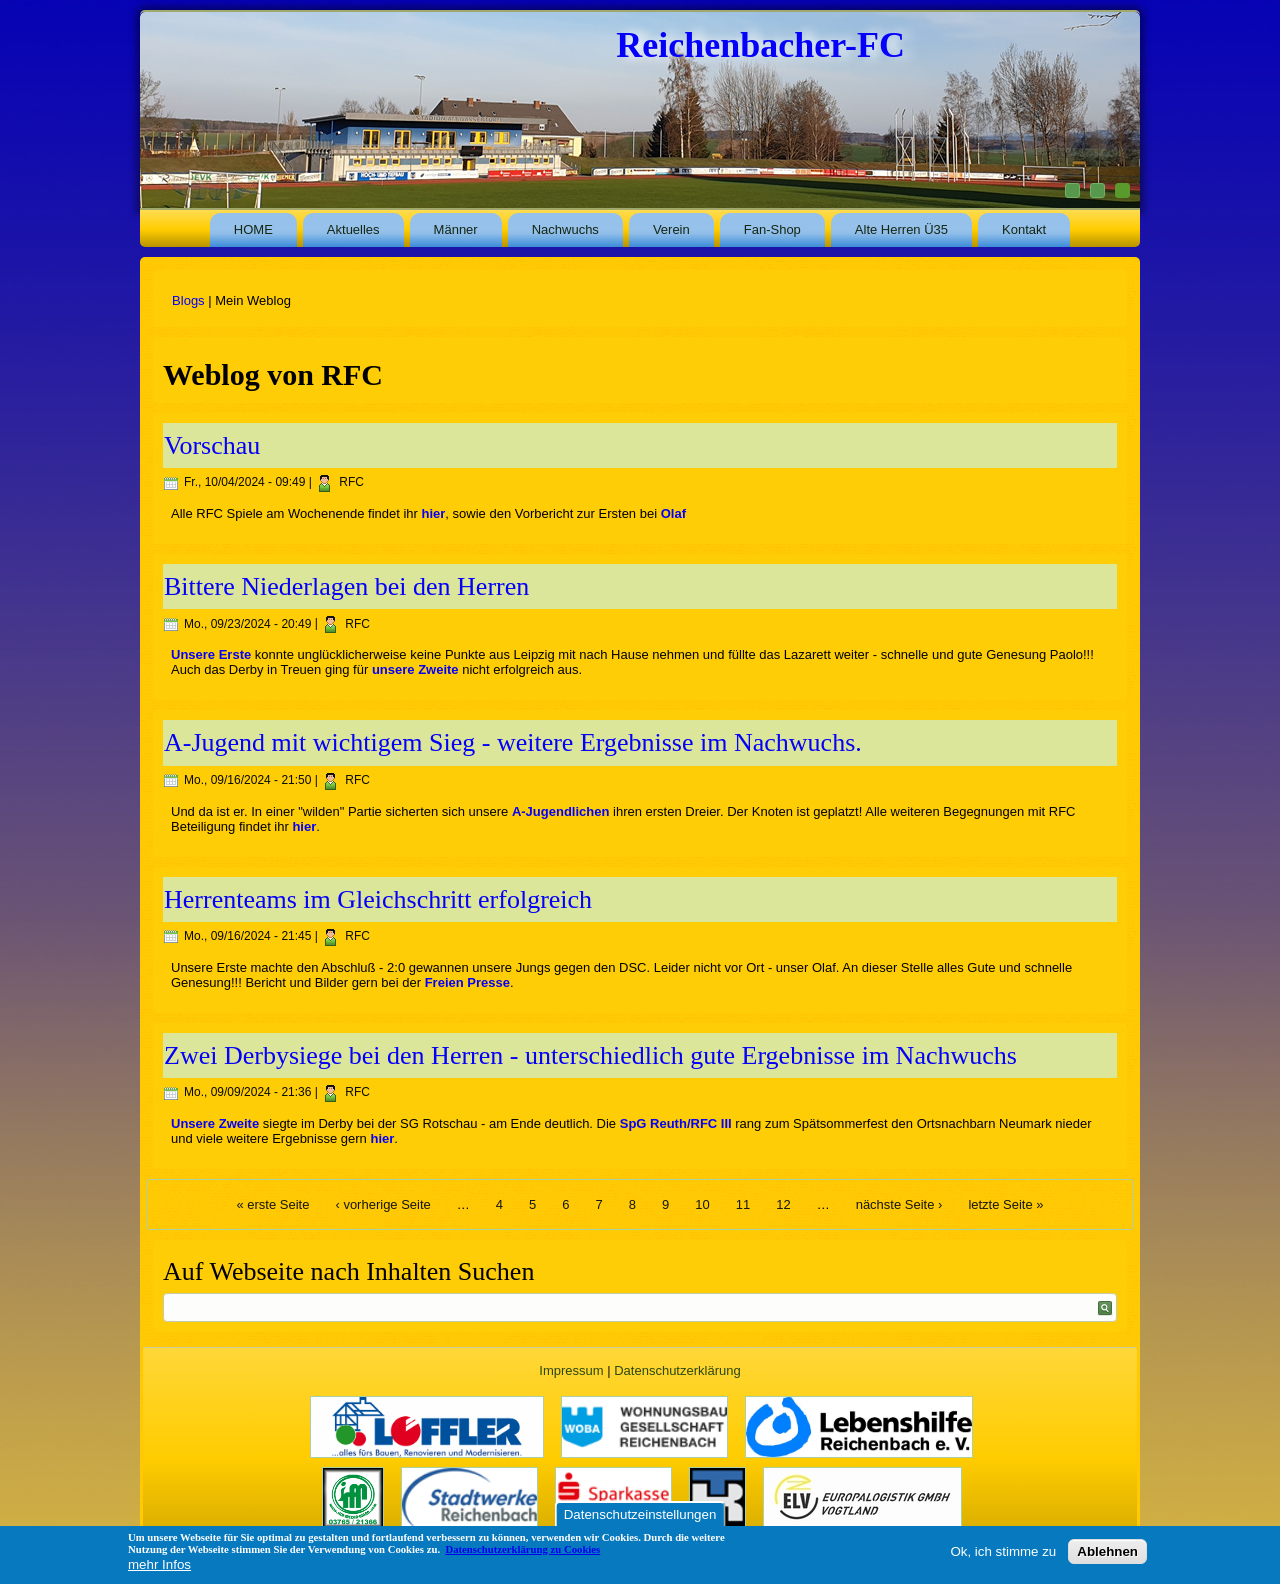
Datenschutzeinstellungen (640, 1514)
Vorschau (212, 445)
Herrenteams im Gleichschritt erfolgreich (378, 899)
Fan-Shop (772, 229)
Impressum (571, 1370)
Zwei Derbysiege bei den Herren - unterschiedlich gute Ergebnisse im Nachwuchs (590, 1055)
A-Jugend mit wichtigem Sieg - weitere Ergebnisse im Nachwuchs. (513, 742)
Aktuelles (353, 229)
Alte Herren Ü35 (901, 229)
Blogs (188, 300)
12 (783, 1204)
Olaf (673, 513)
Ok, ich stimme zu (1003, 1551)
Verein (671, 229)
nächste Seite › (899, 1204)
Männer (456, 229)
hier (434, 513)
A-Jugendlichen (561, 811)
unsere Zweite (415, 669)
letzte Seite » (1005, 1204)
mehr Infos (159, 1564)
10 (702, 1204)
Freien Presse (467, 982)
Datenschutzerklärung (677, 1370)
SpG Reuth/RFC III (676, 1123)
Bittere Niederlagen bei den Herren (346, 586)
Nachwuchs (565, 229)
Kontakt (1024, 229)
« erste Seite (272, 1204)
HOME (253, 229)
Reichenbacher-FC (760, 45)
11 (743, 1204)
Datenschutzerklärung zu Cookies (522, 1549)
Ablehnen (1107, 1551)
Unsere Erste (211, 654)
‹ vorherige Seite (382, 1204)
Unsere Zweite (215, 1123)
